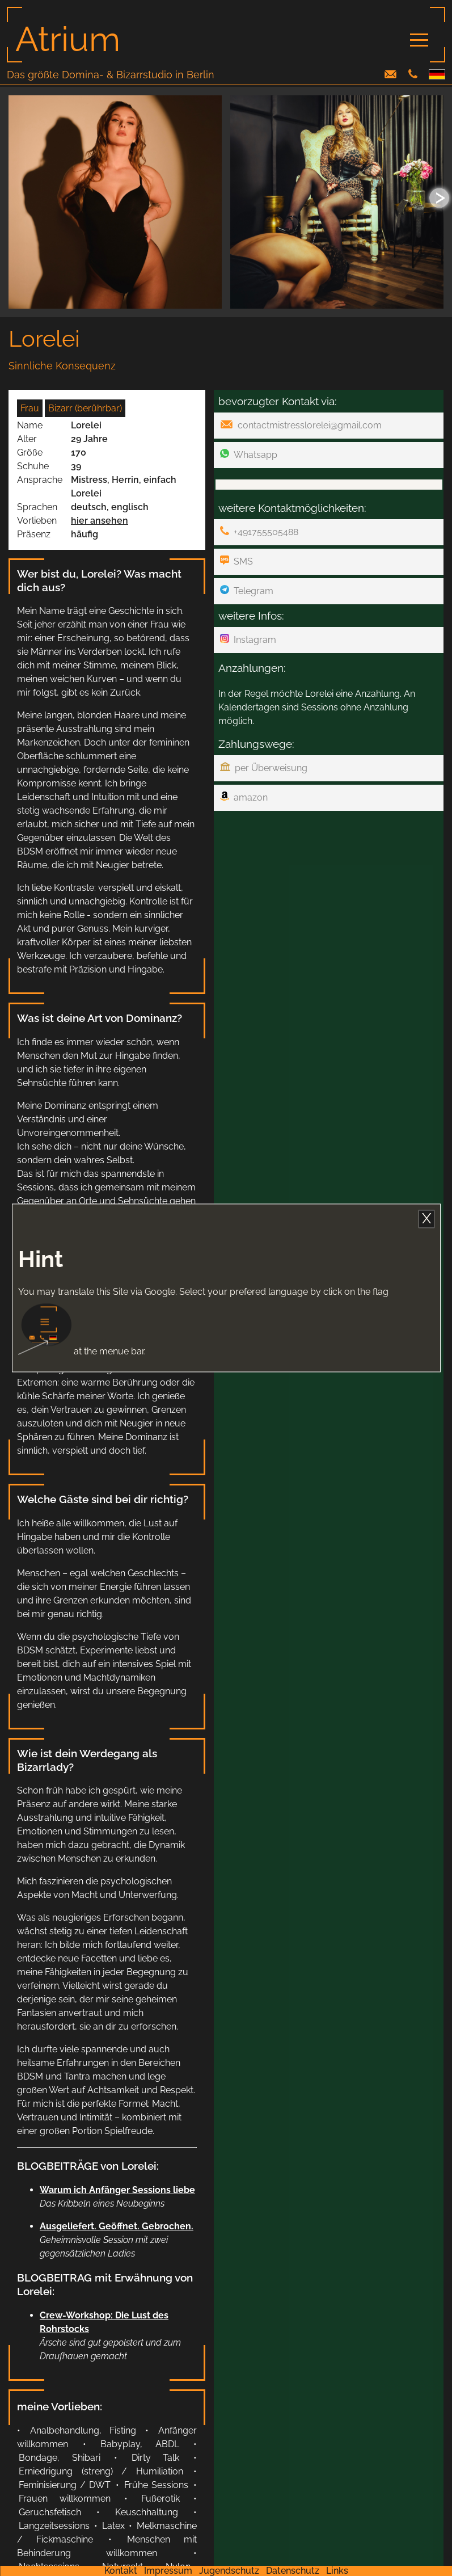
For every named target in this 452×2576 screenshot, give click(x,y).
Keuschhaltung (146, 2512)
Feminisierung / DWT (65, 2485)
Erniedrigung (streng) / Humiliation (101, 2471)
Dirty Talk (156, 2457)
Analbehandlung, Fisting (83, 2430)
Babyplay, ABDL (139, 2444)
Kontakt (120, 2570)
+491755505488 (259, 531)
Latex (113, 2525)
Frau (29, 408)
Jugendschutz (229, 2570)
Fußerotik (160, 2498)
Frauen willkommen (65, 2498)
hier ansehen (99, 520)
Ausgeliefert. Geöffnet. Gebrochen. (116, 2226)
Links (337, 2570)
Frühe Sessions (156, 2485)
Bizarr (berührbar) (85, 408)
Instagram (248, 639)
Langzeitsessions (54, 2525)
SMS (236, 561)
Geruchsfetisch (50, 2512)
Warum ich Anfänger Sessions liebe (117, 2189)
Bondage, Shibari (59, 2457)
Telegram (246, 590)
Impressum (168, 2570)
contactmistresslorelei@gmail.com (301, 425)
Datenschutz (292, 2570)
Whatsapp (248, 454)
